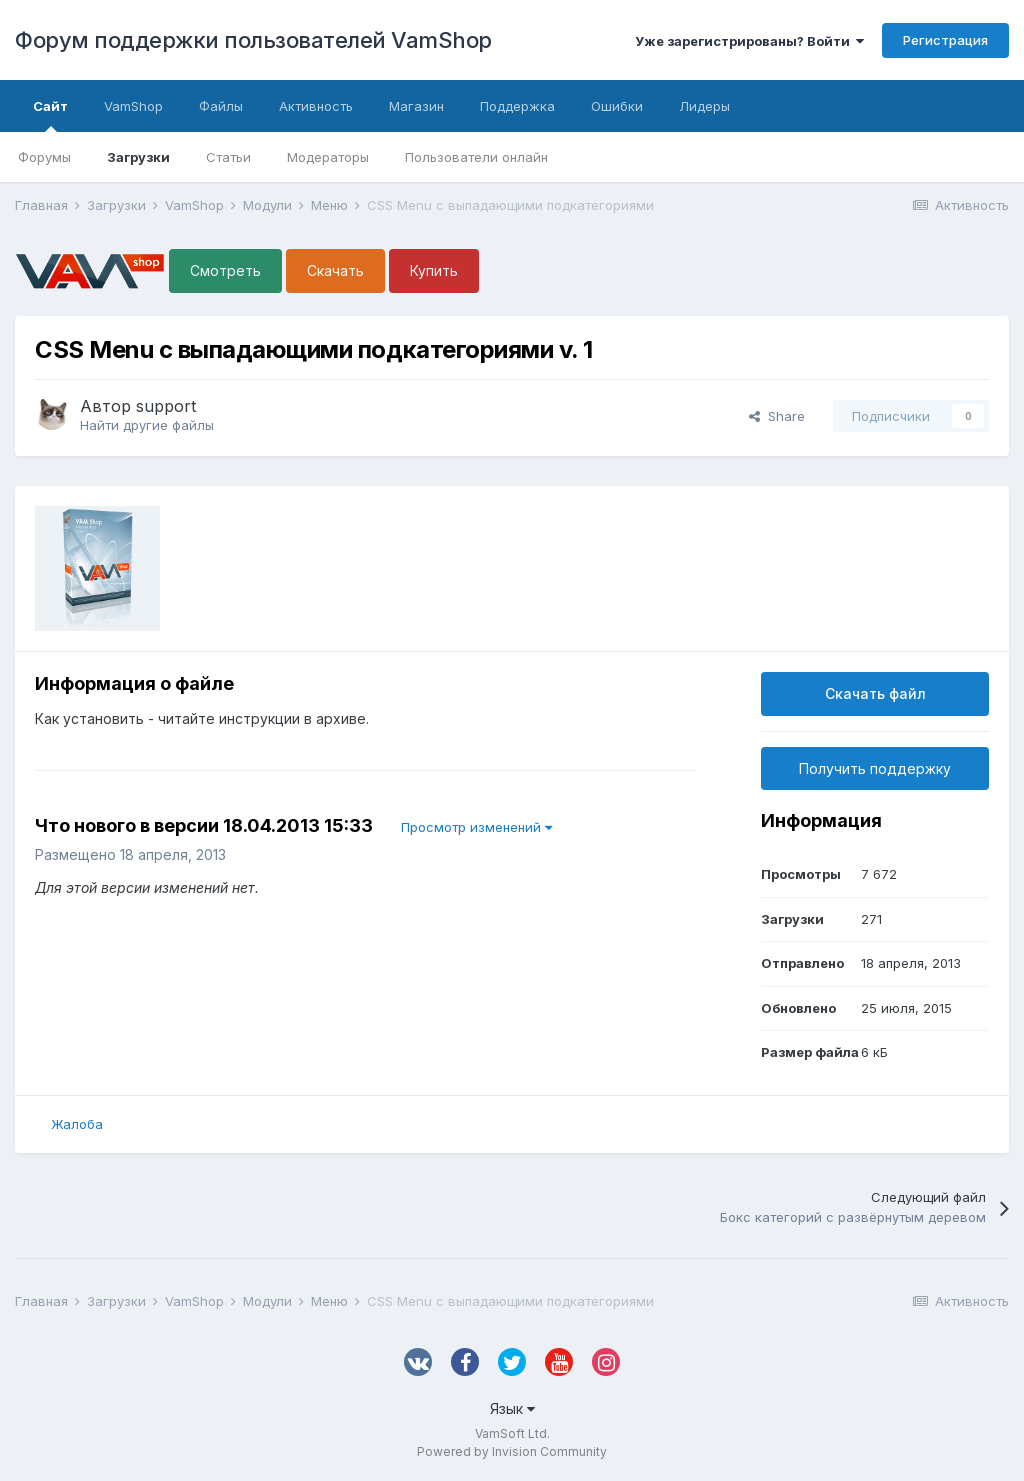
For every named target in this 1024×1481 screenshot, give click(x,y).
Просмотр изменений (476, 827)
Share (777, 416)
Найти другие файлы (147, 425)
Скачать (335, 270)
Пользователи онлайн (476, 157)
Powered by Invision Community (512, 1451)
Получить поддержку (875, 768)
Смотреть (225, 270)
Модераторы (328, 157)
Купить (434, 270)
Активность (316, 106)
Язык (512, 1408)
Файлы (221, 106)
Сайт (50, 115)
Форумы (44, 157)
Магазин (416, 106)
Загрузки (138, 157)
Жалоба (77, 1124)
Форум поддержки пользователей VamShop (253, 40)
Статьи (228, 157)
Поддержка (517, 106)
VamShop (133, 106)
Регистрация (945, 40)
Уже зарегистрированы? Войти (749, 41)
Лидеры (704, 106)
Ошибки (617, 106)
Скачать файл (875, 693)
